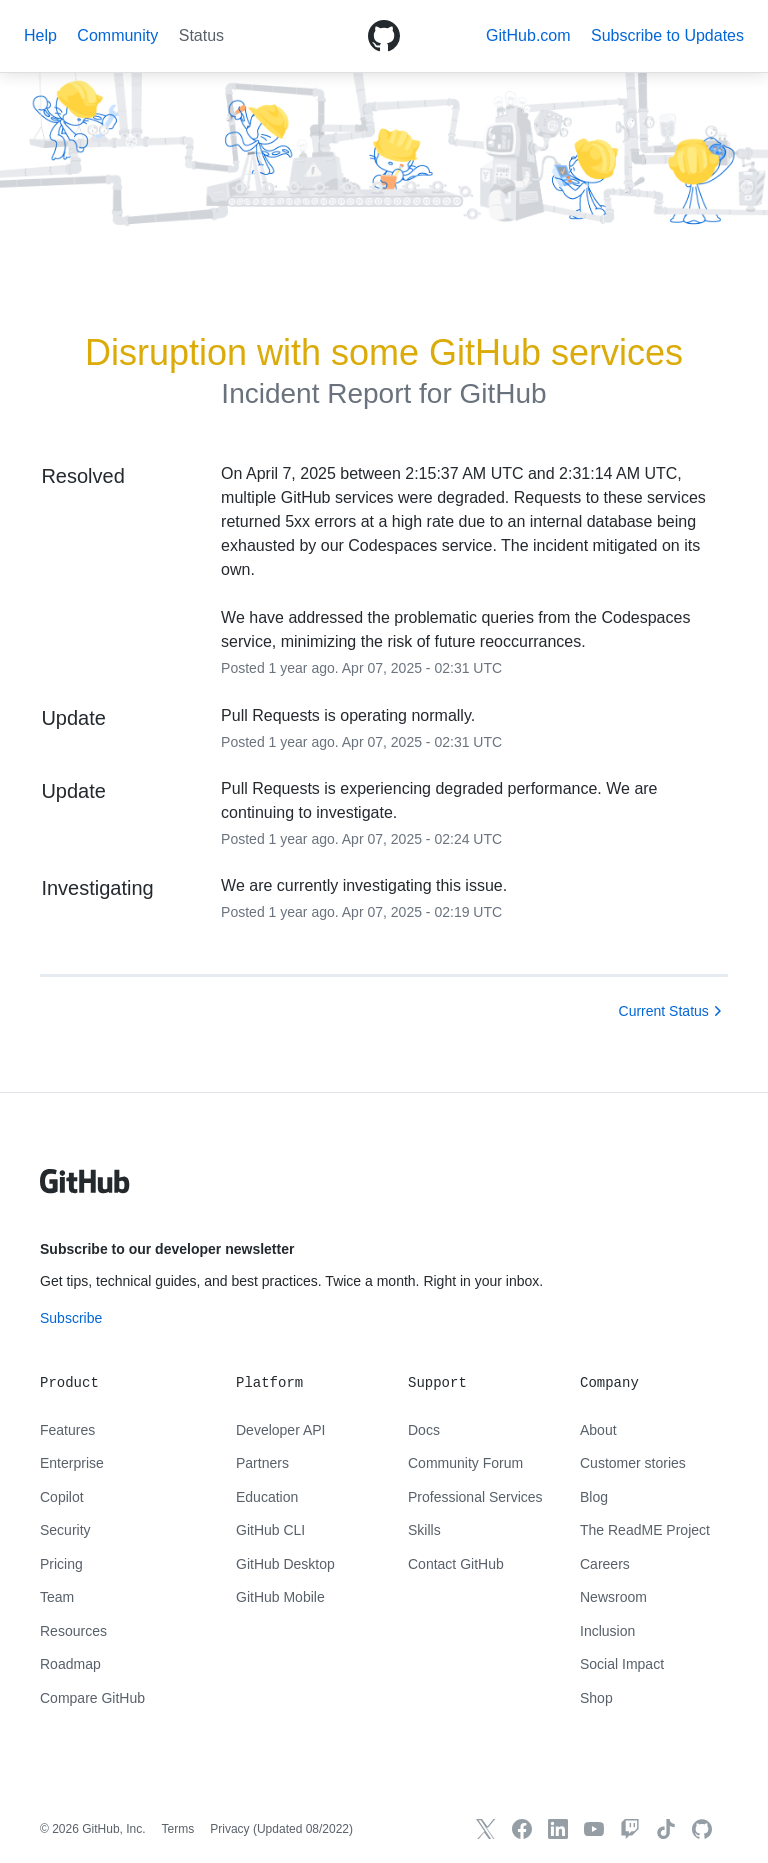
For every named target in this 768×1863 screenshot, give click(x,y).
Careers (605, 1564)
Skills (424, 1530)
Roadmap (70, 1664)
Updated (303, 1829)
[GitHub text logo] (85, 1192)
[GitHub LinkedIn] (558, 1829)
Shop (596, 1698)
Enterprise (72, 1463)
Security (65, 1530)
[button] (667, 35)
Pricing (61, 1564)
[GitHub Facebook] (522, 1829)
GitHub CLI (270, 1530)
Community (117, 35)
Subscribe (71, 1318)
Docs (424, 1430)
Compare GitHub (92, 1698)
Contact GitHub (456, 1564)
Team (57, 1597)
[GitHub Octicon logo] (384, 36)
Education (267, 1497)
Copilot (62, 1497)
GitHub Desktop (285, 1564)
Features (67, 1430)
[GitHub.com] (702, 1829)
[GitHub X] (486, 1829)
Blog (594, 1497)
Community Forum (465, 1463)
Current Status (664, 1011)
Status (201, 35)
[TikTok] (666, 1829)
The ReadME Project (645, 1530)
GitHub (502, 393)
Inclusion (607, 1631)
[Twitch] (630, 1829)
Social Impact (622, 1664)
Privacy (229, 1829)
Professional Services (475, 1497)
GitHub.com (528, 35)
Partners (262, 1463)
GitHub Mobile (280, 1597)
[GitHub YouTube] (594, 1829)
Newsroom (613, 1597)
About (598, 1430)
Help (40, 35)
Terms (178, 1829)
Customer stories (633, 1463)
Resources (73, 1631)
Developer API (281, 1430)
